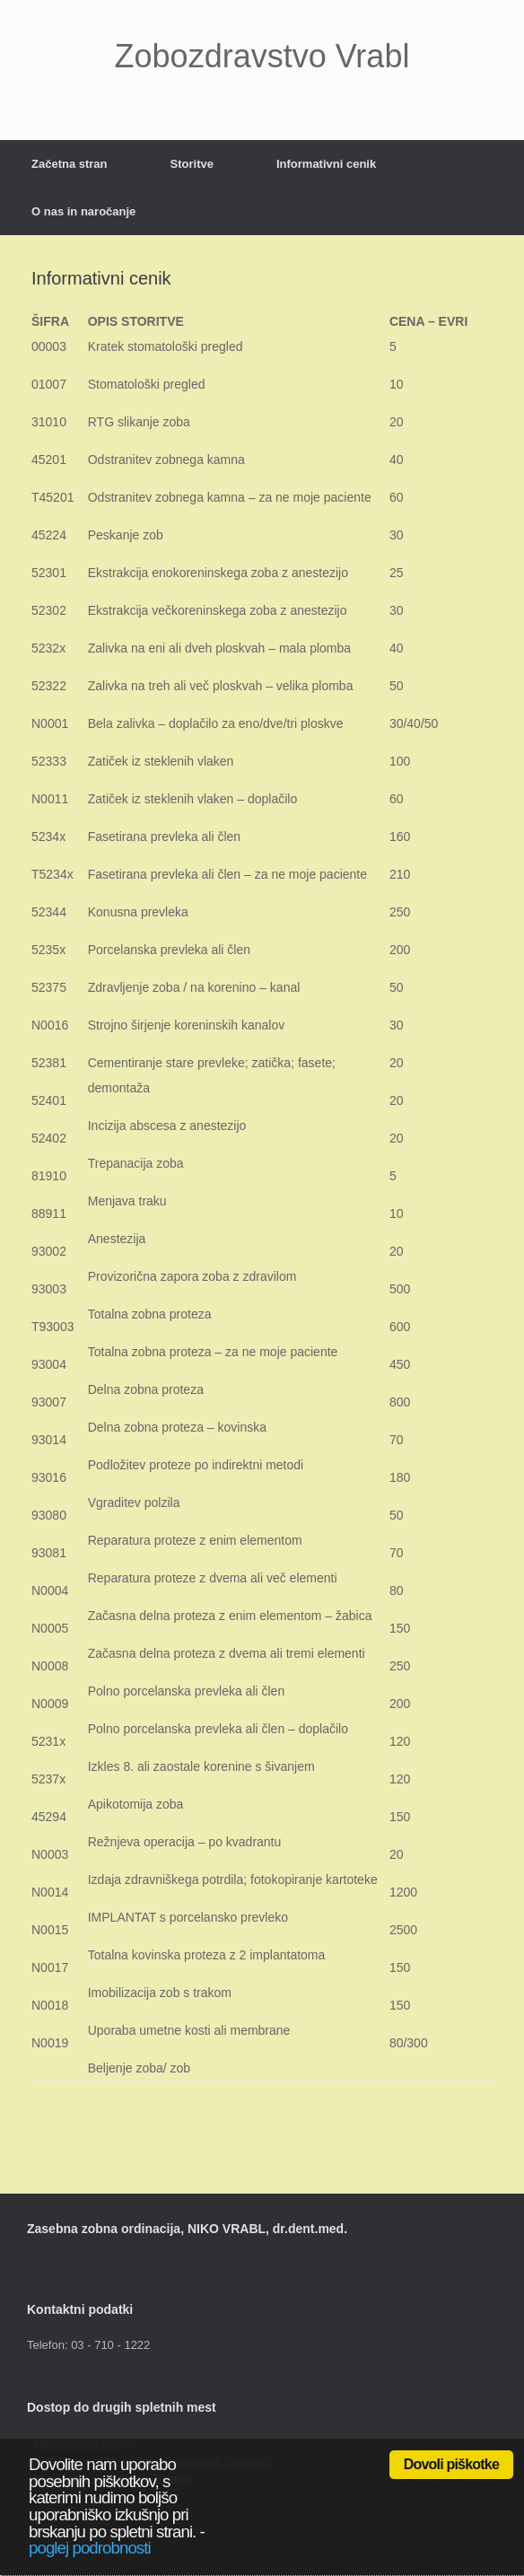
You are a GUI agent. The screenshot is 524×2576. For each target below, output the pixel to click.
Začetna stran (69, 164)
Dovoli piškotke (451, 2464)
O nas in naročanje (83, 211)
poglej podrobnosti (90, 2547)
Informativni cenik (326, 164)
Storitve (192, 164)
